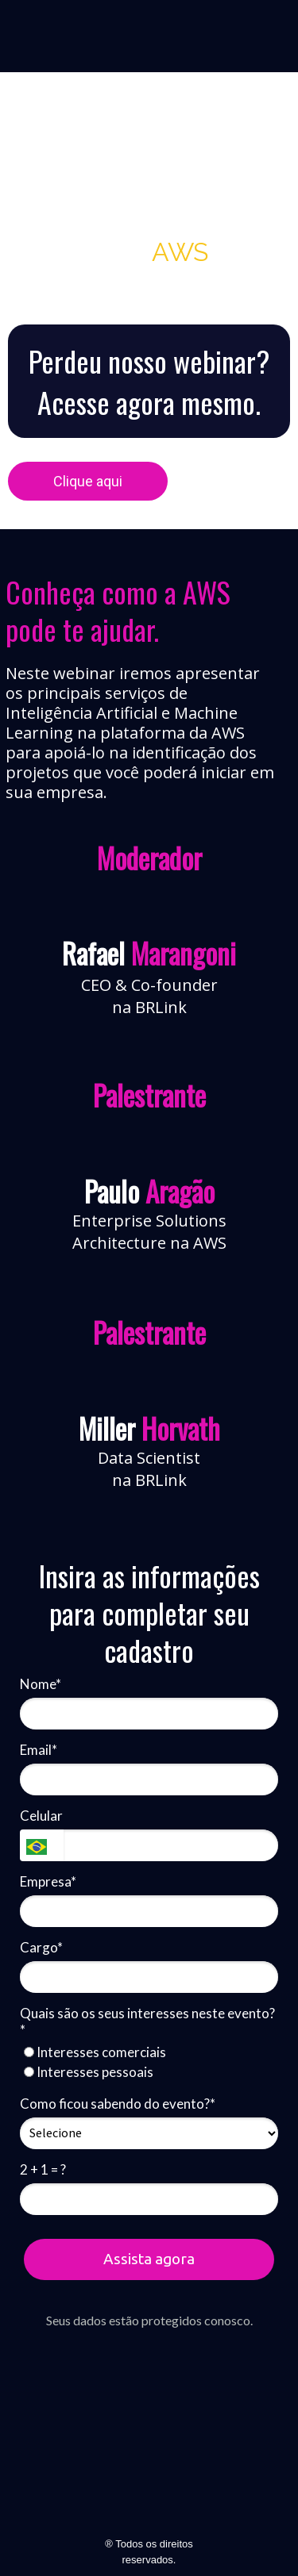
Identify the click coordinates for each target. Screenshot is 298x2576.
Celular (41, 1815)
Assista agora (149, 2258)
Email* (38, 1749)
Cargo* (41, 1947)
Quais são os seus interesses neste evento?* (147, 2021)
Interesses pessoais (88, 2071)
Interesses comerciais (95, 2052)
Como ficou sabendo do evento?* (117, 2103)
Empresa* (48, 1881)
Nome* (40, 1684)
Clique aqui (87, 481)
